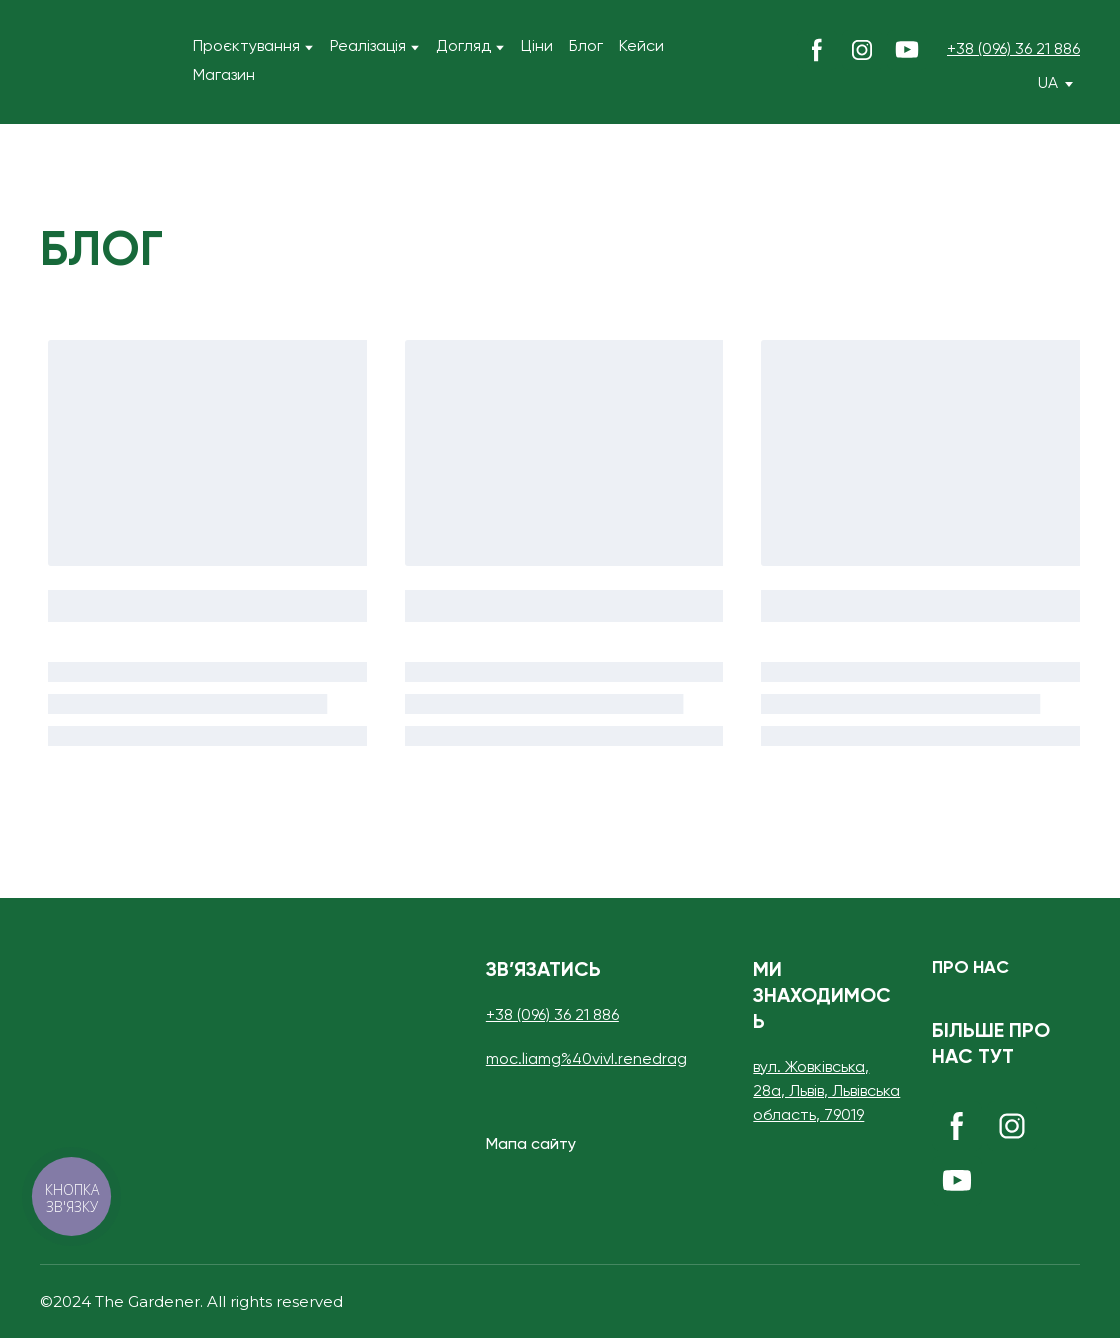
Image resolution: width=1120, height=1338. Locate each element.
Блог (586, 47)
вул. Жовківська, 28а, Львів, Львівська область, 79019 (826, 1092)
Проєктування (246, 47)
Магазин (224, 76)
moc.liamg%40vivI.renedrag (586, 1060)
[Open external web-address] (1043, 1302)
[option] (1048, 84)
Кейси (641, 47)
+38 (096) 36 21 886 (1013, 50)
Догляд (463, 47)
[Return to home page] (61, 62)
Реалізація (368, 47)
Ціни (537, 47)
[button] (817, 50)
